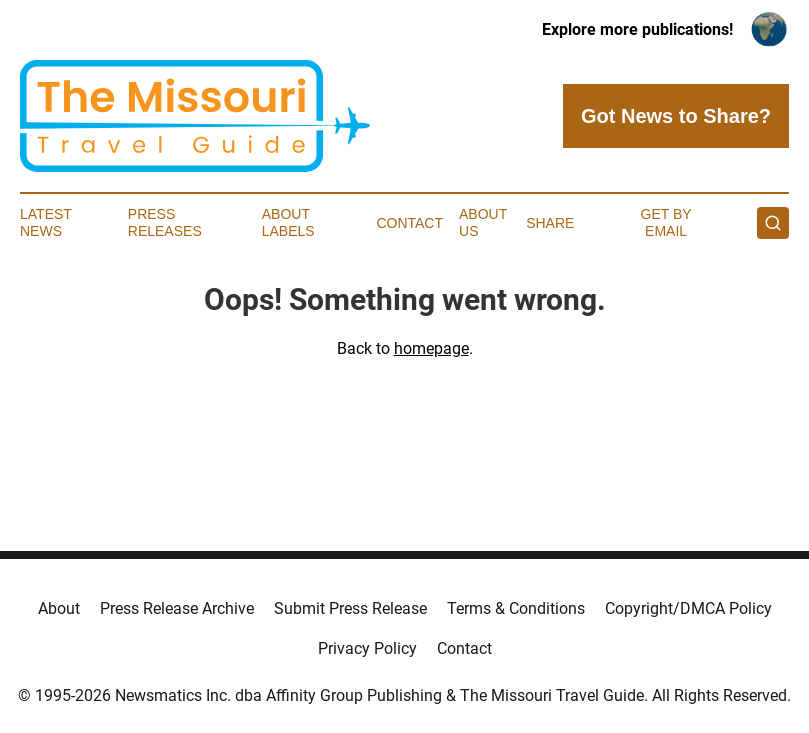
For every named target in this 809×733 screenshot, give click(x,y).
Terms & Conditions (516, 608)
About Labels (288, 222)
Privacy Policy (367, 648)
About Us (483, 222)
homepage (431, 348)
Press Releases (165, 222)
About (59, 608)
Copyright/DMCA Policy (688, 608)
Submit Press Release (350, 608)
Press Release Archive (177, 608)
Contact (409, 223)
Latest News (46, 222)
